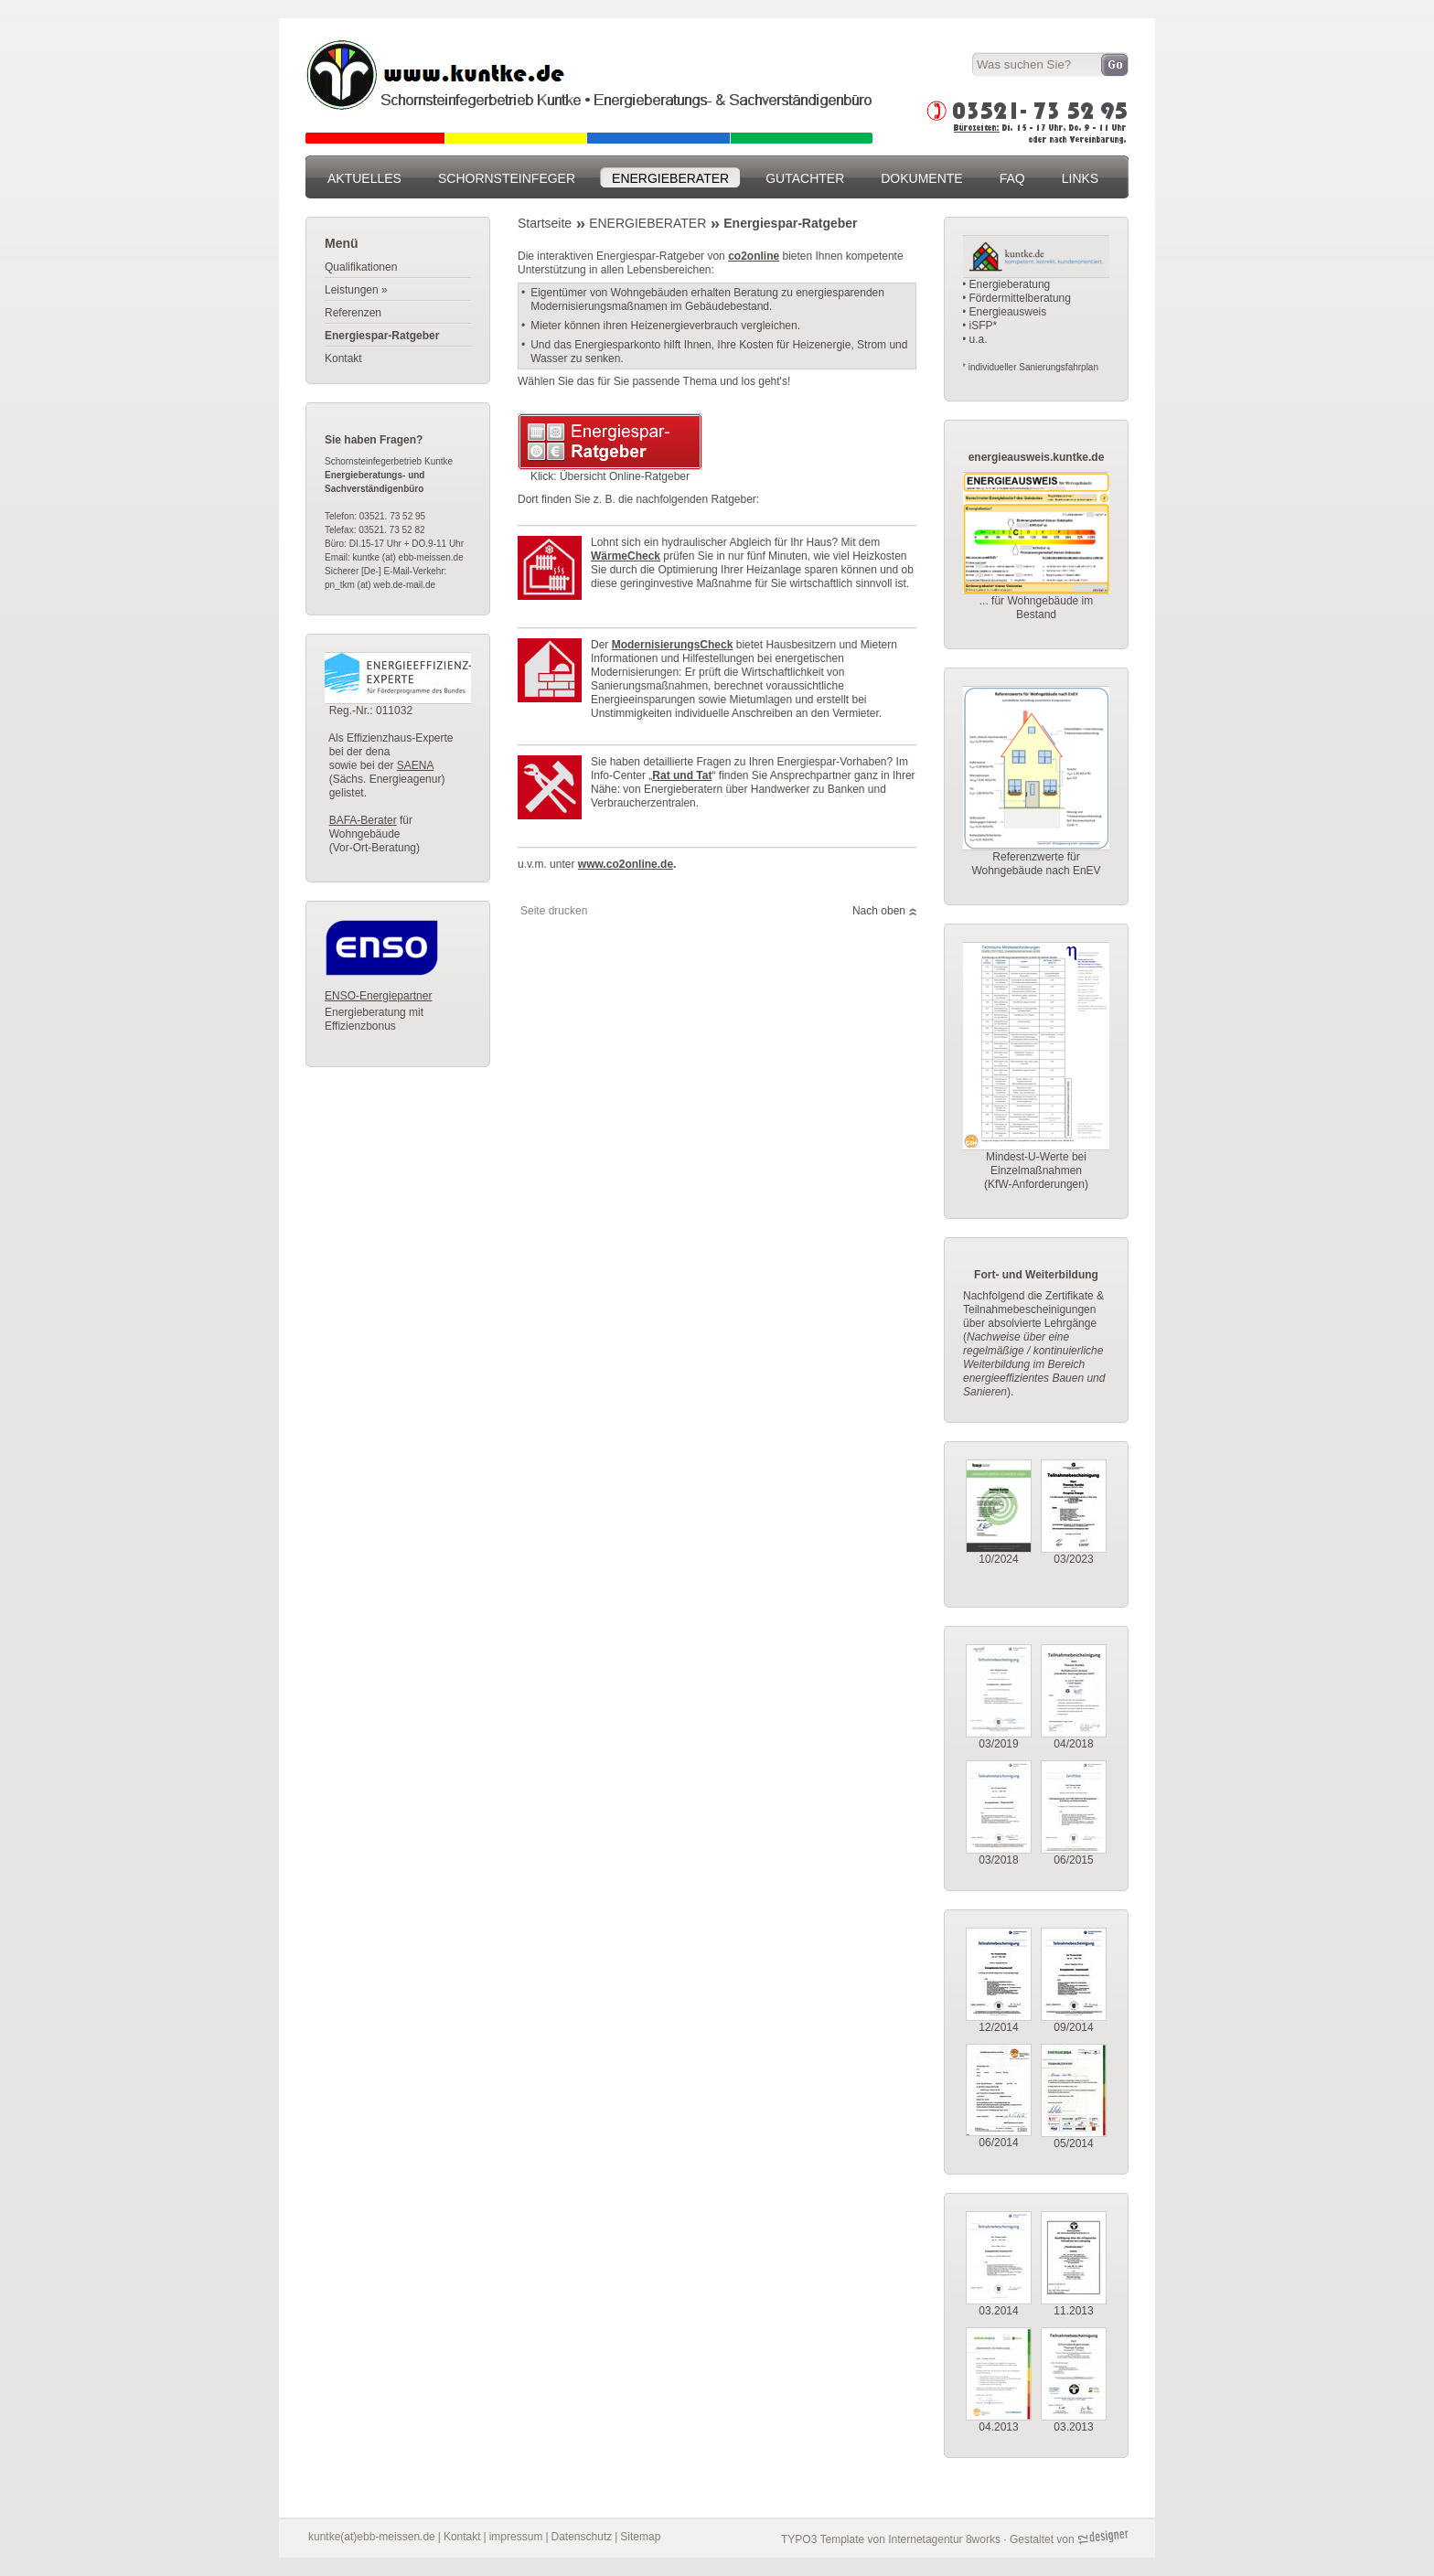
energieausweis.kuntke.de (1036, 457)
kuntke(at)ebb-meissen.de (371, 2536)
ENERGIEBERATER (647, 223)
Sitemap (640, 2536)
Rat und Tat (682, 775)
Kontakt (462, 2536)
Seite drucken (553, 910)
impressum (516, 2536)
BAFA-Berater (363, 820)
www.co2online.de (625, 864)
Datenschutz (582, 2536)
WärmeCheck (625, 556)
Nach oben (878, 910)
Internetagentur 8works (944, 2539)
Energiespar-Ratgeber (790, 223)
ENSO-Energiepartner (378, 995)
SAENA (415, 765)
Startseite (545, 223)
